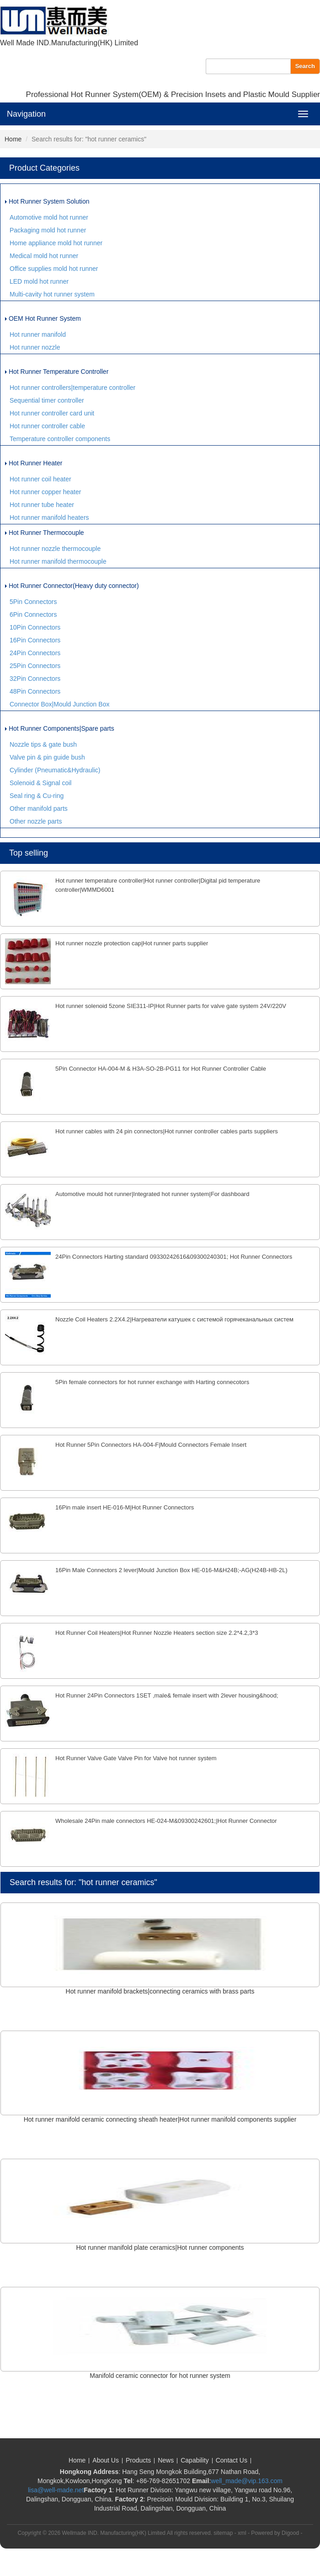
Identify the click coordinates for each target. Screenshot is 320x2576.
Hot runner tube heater (42, 504)
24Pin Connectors (35, 653)
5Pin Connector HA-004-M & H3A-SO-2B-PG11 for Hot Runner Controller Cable (160, 1068)
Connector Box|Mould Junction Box (59, 704)
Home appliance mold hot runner (56, 243)
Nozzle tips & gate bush (43, 744)
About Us (105, 2460)
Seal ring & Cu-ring (37, 795)
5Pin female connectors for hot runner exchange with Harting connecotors (152, 1382)
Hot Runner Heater (33, 463)
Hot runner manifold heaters (49, 517)
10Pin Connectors (35, 627)
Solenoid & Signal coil (40, 783)
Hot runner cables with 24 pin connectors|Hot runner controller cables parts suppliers (166, 1131)
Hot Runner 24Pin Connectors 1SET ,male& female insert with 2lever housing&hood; (166, 1695)
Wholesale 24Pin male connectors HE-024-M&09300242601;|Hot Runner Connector (166, 1820)
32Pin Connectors (35, 678)
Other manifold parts (39, 808)
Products (138, 2460)
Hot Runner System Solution (47, 201)
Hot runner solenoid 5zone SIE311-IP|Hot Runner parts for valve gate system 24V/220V (170, 1005)
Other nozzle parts (36, 821)
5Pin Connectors (33, 601)
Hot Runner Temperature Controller (56, 371)
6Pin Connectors (33, 614)
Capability (194, 2460)
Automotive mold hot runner (49, 217)
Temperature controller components (60, 438)
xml (242, 2533)
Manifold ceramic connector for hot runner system (160, 2375)
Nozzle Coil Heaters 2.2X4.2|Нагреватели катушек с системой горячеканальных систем (174, 1319)
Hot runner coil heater (40, 479)
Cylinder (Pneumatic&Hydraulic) (55, 770)
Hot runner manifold (38, 334)
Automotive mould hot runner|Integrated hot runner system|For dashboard (152, 1194)
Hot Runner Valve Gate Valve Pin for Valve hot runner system (136, 1758)
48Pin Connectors (35, 691)
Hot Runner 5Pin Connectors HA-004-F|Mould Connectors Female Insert (150, 1444)
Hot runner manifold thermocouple (58, 561)
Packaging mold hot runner (48, 230)
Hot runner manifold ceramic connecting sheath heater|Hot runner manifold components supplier (160, 2119)
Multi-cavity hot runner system (52, 294)
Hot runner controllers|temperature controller (72, 387)
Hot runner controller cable (47, 426)
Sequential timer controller (47, 400)
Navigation (26, 114)
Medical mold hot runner (44, 255)
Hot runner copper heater (45, 492)
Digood (290, 2533)
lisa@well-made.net (56, 2490)
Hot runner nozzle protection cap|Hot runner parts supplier (131, 943)
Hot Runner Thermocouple (44, 532)
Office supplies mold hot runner (54, 268)
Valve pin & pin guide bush (47, 757)
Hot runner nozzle (35, 347)
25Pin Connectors (35, 665)
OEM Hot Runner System (43, 318)
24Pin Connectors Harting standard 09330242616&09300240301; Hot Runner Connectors (173, 1256)
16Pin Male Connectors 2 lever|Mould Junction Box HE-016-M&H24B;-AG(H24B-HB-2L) (171, 1570)
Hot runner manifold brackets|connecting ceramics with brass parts (160, 1991)
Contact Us (231, 2460)
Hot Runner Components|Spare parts (59, 728)
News (166, 2460)
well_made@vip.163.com (247, 2480)
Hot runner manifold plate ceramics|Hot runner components (160, 2247)
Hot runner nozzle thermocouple (55, 548)
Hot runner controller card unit (52, 413)
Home (13, 139)
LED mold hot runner (39, 281)
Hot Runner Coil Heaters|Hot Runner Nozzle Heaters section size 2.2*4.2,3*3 (156, 1632)
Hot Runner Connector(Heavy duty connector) (72, 585)
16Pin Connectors (35, 640)
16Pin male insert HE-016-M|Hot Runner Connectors (124, 1507)
